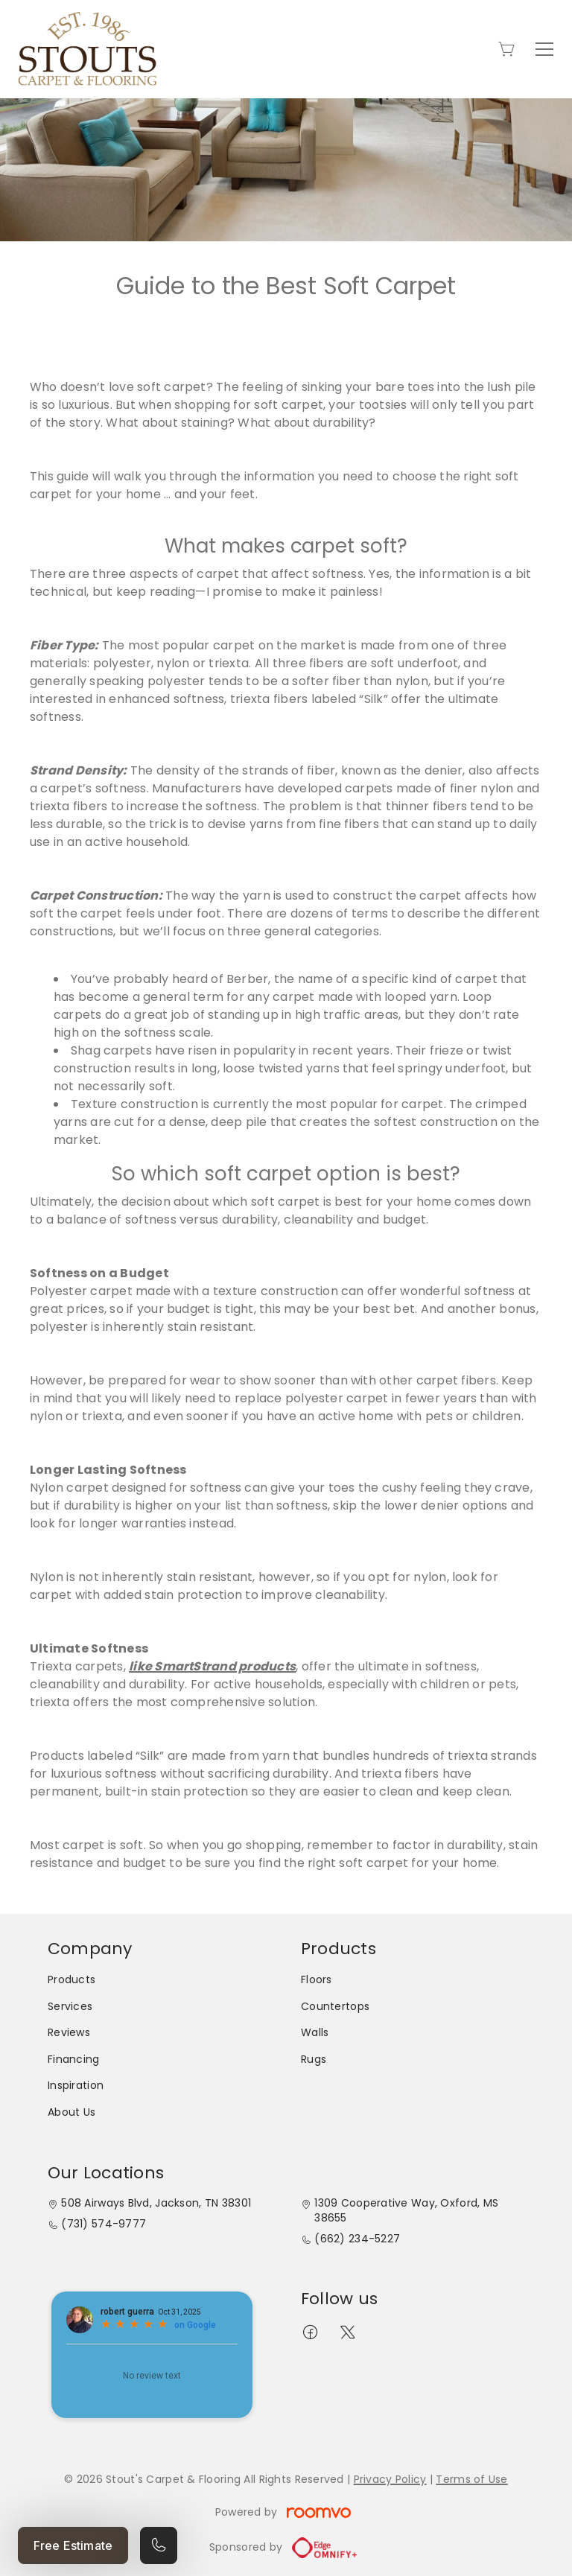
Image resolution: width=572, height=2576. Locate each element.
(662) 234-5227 (357, 2239)
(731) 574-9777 (103, 2224)
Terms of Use (471, 2479)
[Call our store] (158, 2545)
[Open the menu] (544, 49)
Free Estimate (73, 2545)
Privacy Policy (390, 2479)
